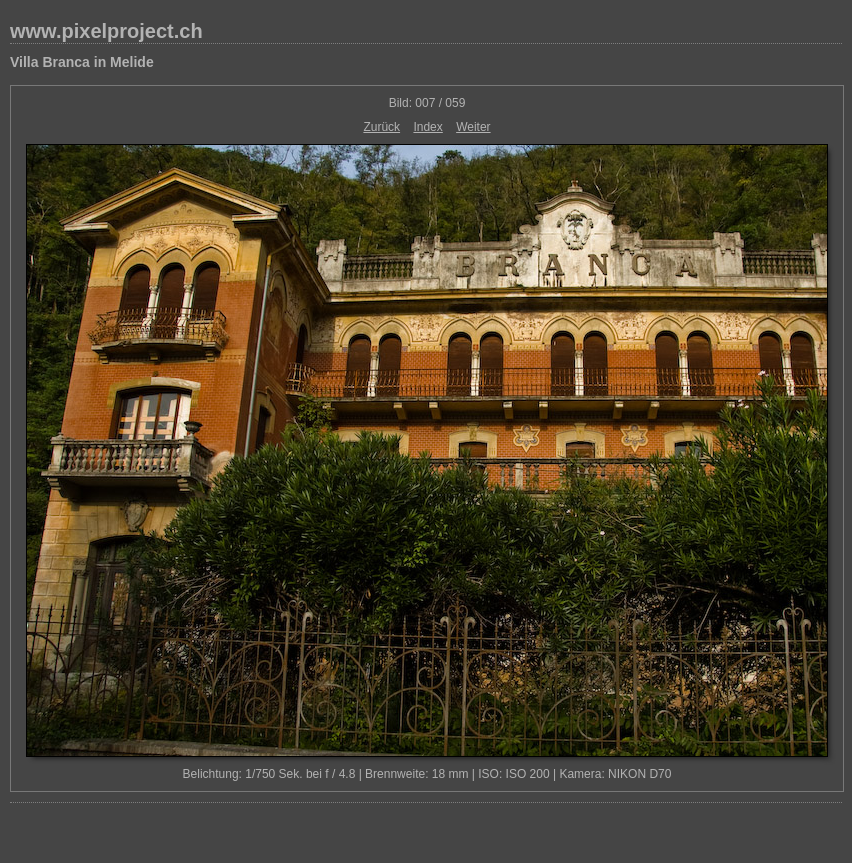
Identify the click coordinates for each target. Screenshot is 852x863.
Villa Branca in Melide (82, 62)
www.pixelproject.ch (106, 31)
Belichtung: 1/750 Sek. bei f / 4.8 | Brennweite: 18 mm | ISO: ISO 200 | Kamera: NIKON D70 (427, 774)
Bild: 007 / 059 (427, 103)
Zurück (381, 127)
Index (427, 127)
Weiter (473, 127)
